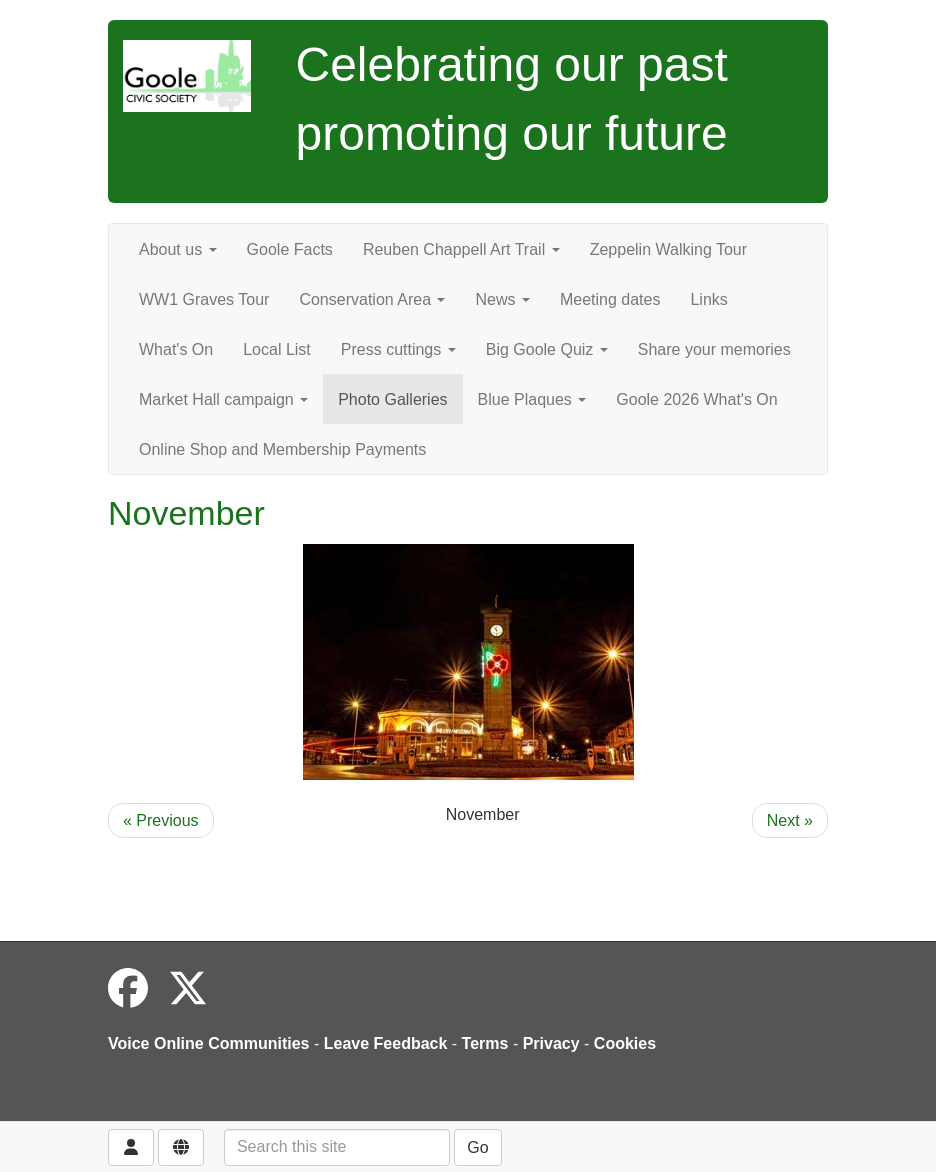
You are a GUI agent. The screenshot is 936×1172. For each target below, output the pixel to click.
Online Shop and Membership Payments (282, 449)
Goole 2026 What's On (696, 399)
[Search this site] (337, 1147)
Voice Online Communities (209, 1043)
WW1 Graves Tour (204, 299)
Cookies (625, 1043)
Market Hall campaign (223, 399)
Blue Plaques (532, 399)
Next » (790, 820)
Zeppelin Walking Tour (668, 249)
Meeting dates (610, 299)
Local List (277, 349)
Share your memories (714, 349)
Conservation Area (372, 299)
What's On (176, 349)
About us (178, 249)
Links (708, 299)
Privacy (551, 1043)
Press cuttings (398, 349)
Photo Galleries (392, 399)
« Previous (161, 820)
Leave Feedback (386, 1043)
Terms (485, 1043)
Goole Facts (290, 249)
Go (477, 1147)
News (502, 299)
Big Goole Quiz (547, 349)
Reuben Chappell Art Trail (461, 249)
